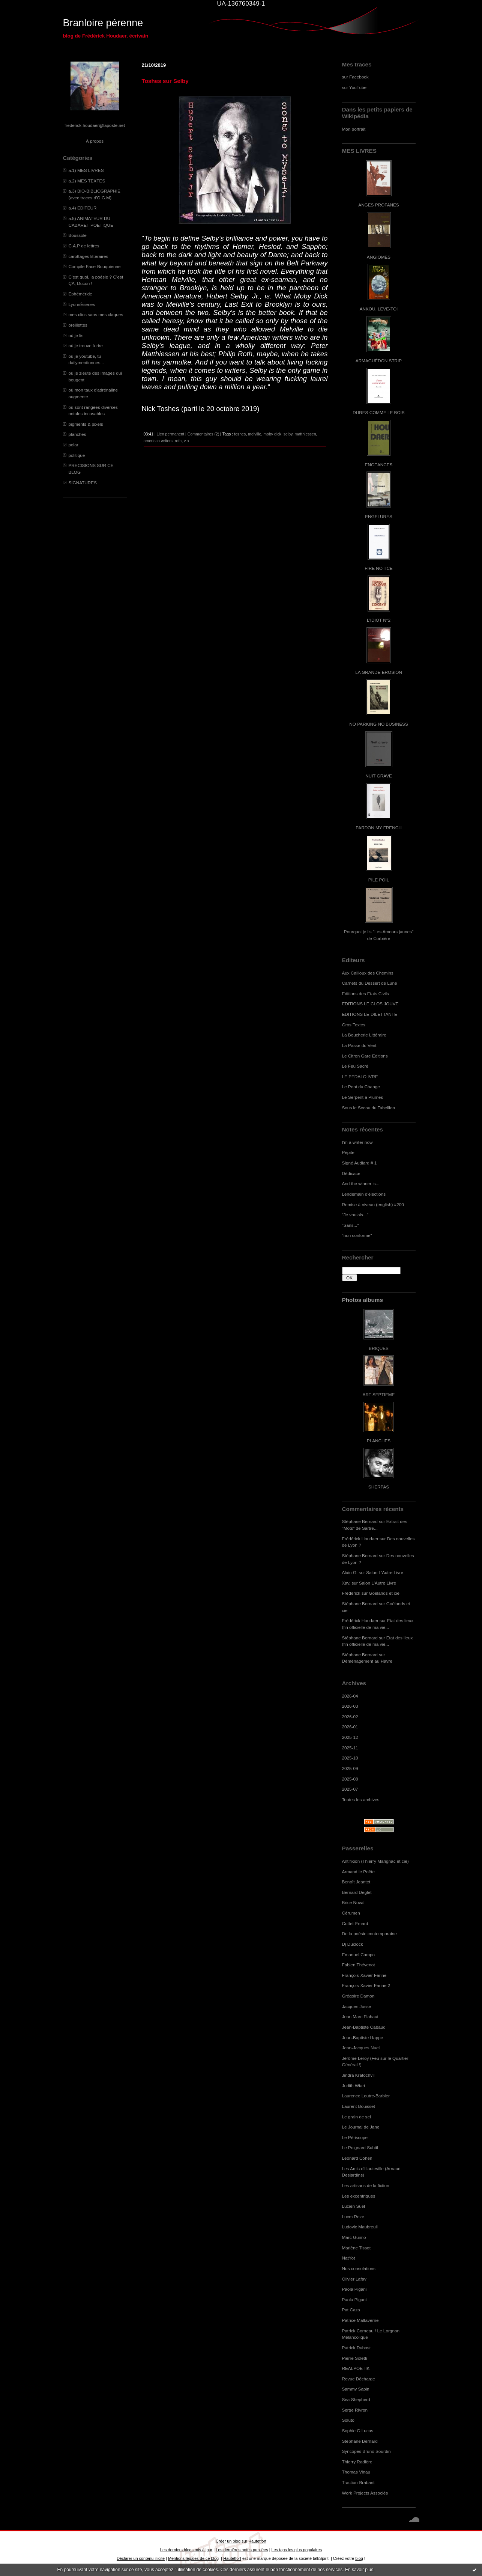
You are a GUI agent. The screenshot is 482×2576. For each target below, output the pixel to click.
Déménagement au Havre (367, 1661)
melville (254, 434)
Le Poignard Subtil (360, 2147)
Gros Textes (353, 1024)
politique (77, 455)
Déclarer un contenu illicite (141, 2558)
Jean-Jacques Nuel (361, 2047)
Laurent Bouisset (358, 2106)
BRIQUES (379, 1348)
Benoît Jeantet (356, 1881)
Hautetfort (257, 2541)
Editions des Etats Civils (365, 993)
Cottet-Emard (355, 1923)
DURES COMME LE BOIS (378, 412)
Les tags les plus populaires (297, 2549)
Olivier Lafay (354, 2278)
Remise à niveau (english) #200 (373, 1204)
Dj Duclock (352, 1944)
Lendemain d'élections (364, 1194)
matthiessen (305, 434)
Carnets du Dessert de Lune (369, 983)
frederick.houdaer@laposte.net (95, 125)
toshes (240, 434)
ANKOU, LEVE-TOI (379, 308)
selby (288, 434)
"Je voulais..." (355, 1214)
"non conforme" (357, 1235)
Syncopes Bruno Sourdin (366, 2451)
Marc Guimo (354, 2237)
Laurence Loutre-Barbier (366, 2095)
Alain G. (350, 1572)
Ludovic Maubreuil (360, 2226)
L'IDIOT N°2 (378, 620)
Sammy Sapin (355, 2388)
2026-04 (350, 1695)
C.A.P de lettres (84, 245)
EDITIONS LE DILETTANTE (369, 1014)
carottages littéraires (88, 256)
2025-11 (350, 1747)
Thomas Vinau (356, 2471)
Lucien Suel (353, 2206)
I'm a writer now (357, 1142)
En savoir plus (359, 2569)
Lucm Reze (353, 2216)
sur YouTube (354, 87)
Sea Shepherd (356, 2399)
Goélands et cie (384, 1593)
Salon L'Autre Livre (384, 1572)
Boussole (78, 235)
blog (359, 2558)
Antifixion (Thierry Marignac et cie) (375, 1861)
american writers (158, 440)
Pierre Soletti (354, 2358)
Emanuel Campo (358, 1954)
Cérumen (351, 1912)
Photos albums (362, 1300)
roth (178, 440)
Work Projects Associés (365, 2492)
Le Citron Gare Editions (365, 1055)
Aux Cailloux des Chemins (367, 972)
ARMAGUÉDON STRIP (379, 360)
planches (77, 434)
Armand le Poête (358, 1871)
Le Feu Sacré (355, 1066)
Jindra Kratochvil (358, 2075)
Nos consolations (358, 2268)
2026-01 (350, 1726)
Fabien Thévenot (358, 1964)
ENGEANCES (379, 464)
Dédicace (351, 1173)
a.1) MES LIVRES (86, 170)
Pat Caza (351, 2309)
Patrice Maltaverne (360, 2320)
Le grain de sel (356, 2116)
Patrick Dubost (356, 2347)
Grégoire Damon (358, 1995)
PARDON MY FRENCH (378, 827)
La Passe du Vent (359, 1045)
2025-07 (350, 1789)
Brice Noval (353, 1902)
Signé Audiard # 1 (359, 1162)
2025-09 (350, 1768)
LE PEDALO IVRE (360, 1076)
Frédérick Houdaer (360, 1538)
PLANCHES (378, 1440)
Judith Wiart (353, 2085)
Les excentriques (358, 2195)
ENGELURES (378, 516)
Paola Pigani (354, 2289)
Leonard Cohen (357, 2158)
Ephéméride (80, 293)
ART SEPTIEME (379, 1394)
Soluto (348, 2420)
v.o (186, 440)
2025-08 (350, 1778)
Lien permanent (171, 434)
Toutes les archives (361, 1799)
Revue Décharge (358, 2378)
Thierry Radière (357, 2461)
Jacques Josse (356, 2006)
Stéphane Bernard (360, 1521)
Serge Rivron (355, 2409)
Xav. (346, 1582)
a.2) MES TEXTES (87, 180)
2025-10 (350, 1757)
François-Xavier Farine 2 (366, 1985)
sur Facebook (355, 76)
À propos (95, 141)
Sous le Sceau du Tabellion (368, 1107)
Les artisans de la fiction (365, 2185)
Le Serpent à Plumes (362, 1097)
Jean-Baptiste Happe (362, 2037)
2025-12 (350, 1737)
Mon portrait (354, 129)
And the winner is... (361, 1183)
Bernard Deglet (357, 1892)
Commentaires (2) (203, 434)
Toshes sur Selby (165, 81)
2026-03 (350, 1706)
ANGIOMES (378, 257)
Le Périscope (355, 2137)
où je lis (76, 335)
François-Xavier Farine (364, 1975)
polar (73, 444)
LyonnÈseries (82, 304)
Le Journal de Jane (361, 2126)
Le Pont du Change (361, 1086)
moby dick (272, 434)
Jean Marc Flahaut (360, 2016)
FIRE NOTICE (378, 568)
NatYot (348, 2257)
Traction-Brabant (358, 2482)
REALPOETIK (356, 2368)
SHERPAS (378, 1486)
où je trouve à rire (86, 345)
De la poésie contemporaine (369, 1933)
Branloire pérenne (103, 23)
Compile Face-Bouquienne (95, 266)
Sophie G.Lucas (358, 2430)
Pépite (348, 1152)
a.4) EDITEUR (83, 207)
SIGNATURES (83, 482)
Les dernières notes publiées (242, 2549)
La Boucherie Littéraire (364, 1034)
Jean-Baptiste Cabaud (364, 2027)
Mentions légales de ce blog (193, 2558)
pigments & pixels (86, 424)
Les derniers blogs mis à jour (186, 2549)
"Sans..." (350, 1225)
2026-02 (350, 1716)
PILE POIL (378, 879)
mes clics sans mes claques (96, 314)
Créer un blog (228, 2541)
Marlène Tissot (356, 2247)
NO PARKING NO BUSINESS (378, 724)
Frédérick (351, 1593)
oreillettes (78, 324)
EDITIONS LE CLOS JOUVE (370, 1003)
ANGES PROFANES (378, 204)
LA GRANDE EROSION (378, 672)
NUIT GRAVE (378, 775)
